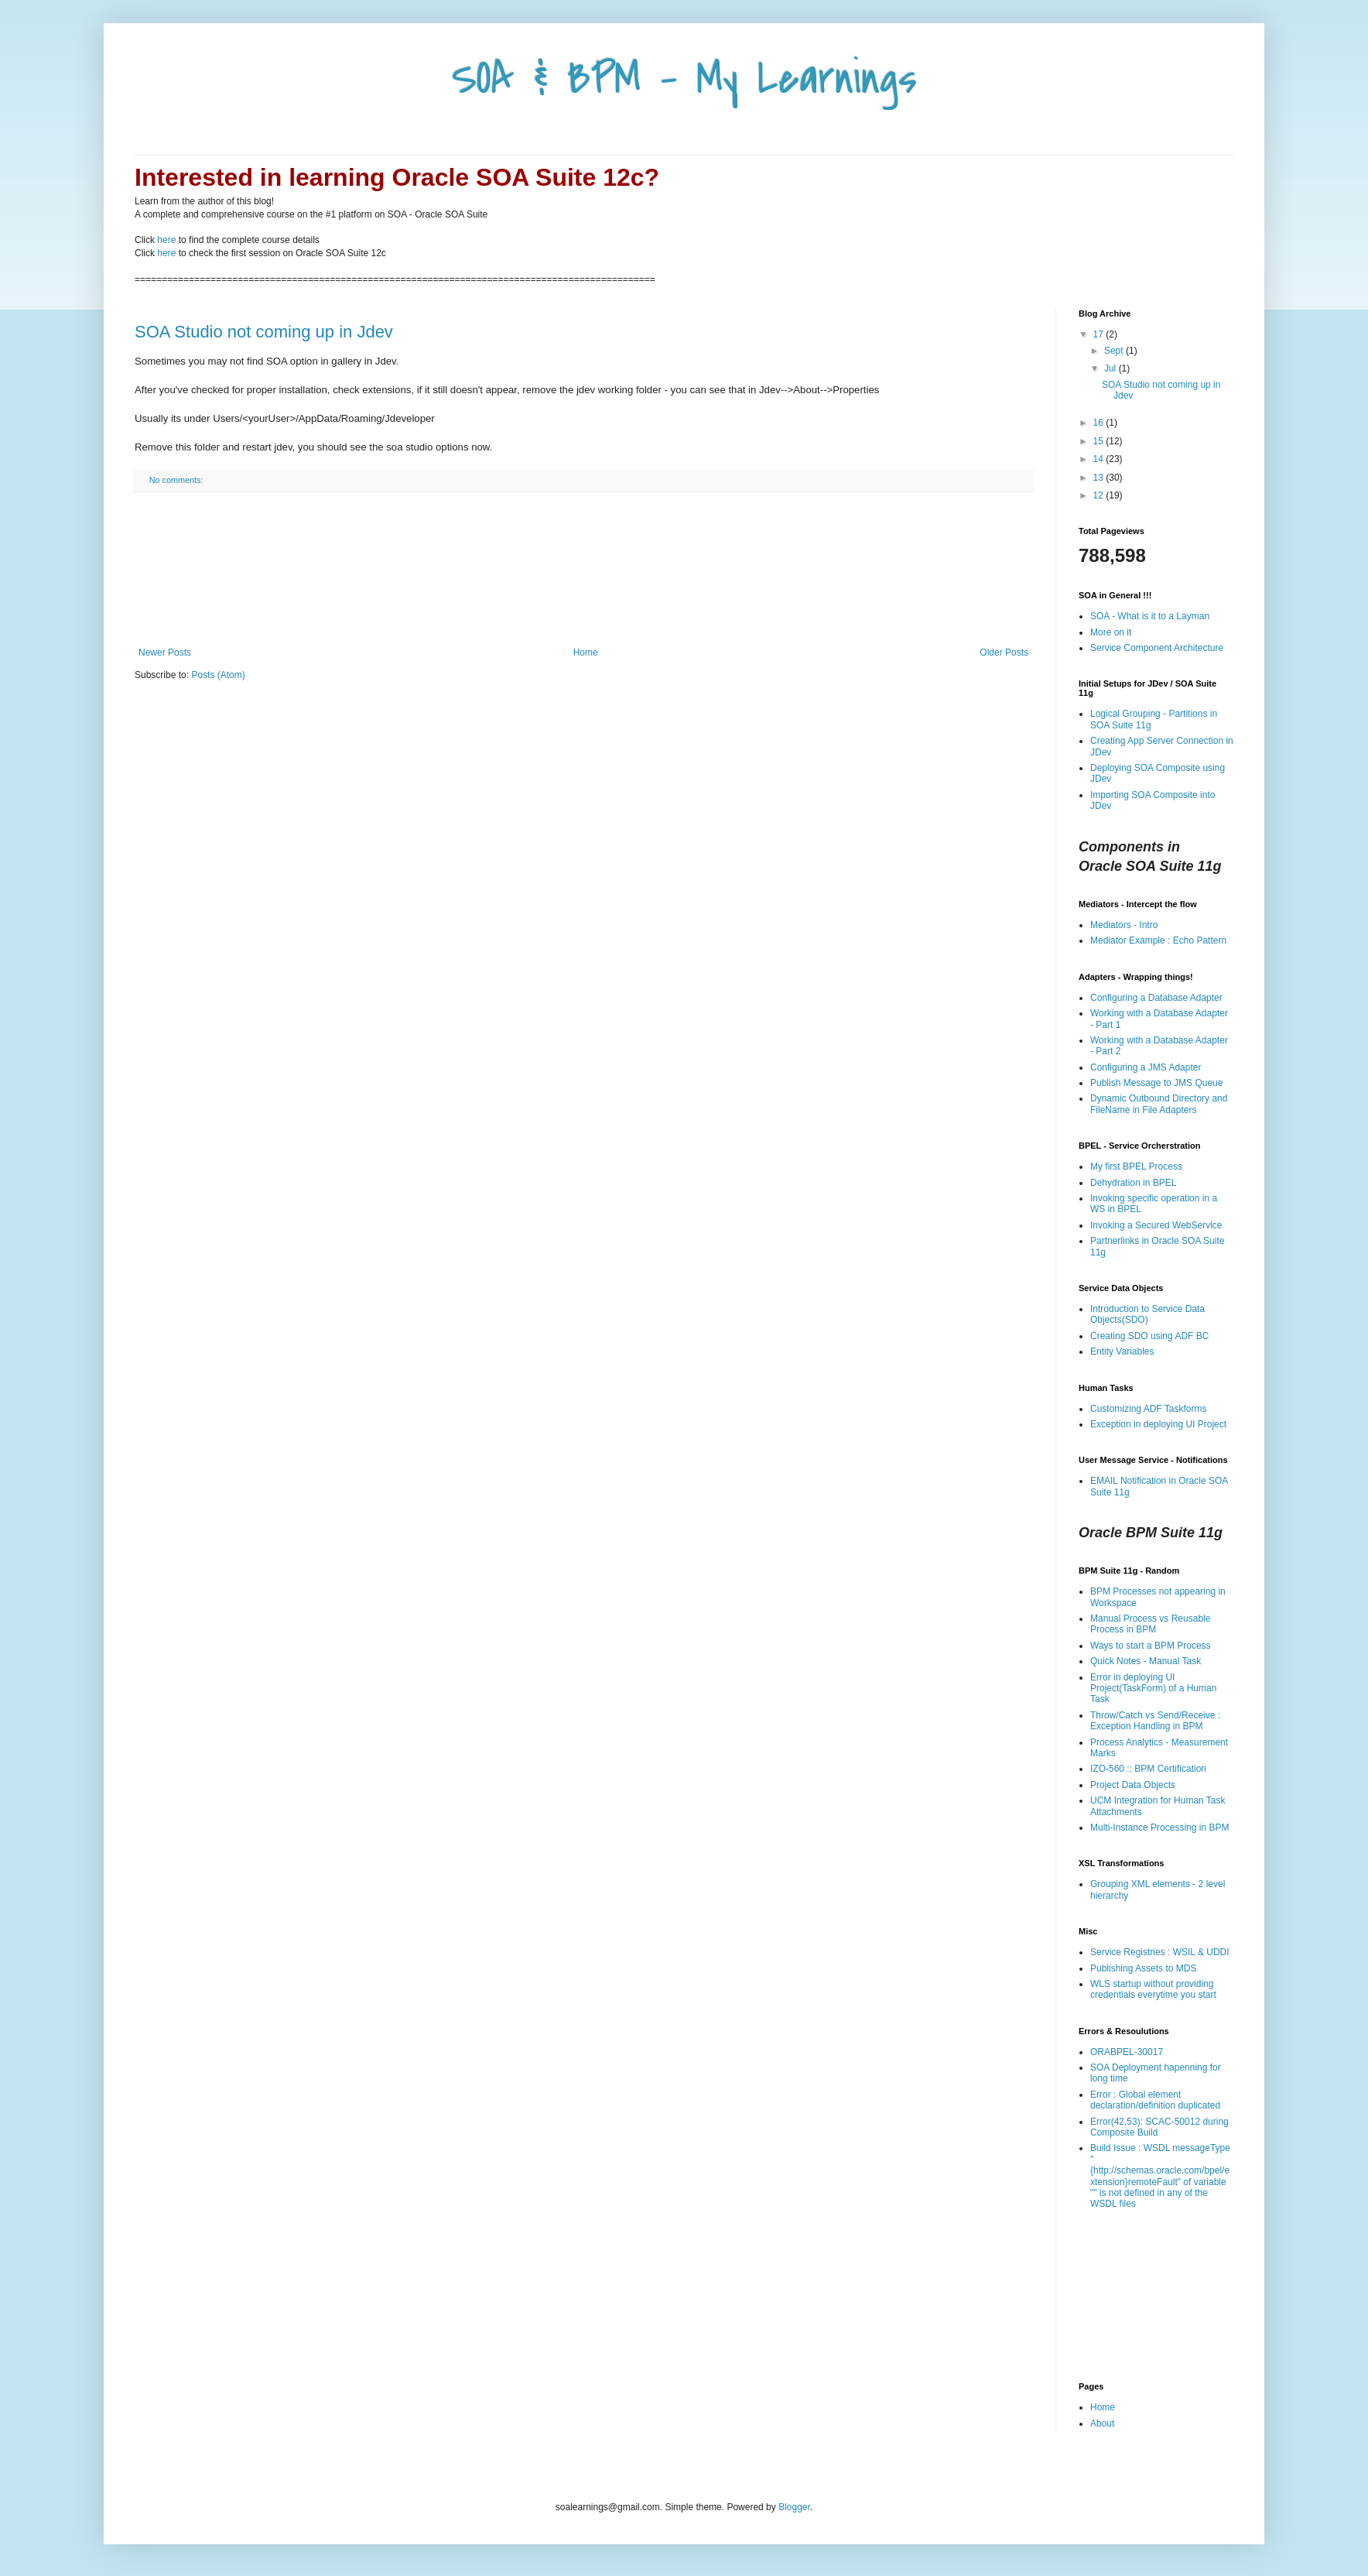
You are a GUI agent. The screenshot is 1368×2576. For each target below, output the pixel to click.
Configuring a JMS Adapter (1145, 1067)
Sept (1115, 350)
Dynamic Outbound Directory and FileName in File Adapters (1158, 1104)
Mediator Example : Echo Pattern (1158, 940)
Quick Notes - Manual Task (1145, 1661)
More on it (1110, 632)
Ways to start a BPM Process (1150, 1645)
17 (1099, 334)
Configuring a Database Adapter (1156, 997)
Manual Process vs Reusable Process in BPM (1150, 1624)
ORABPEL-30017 (1126, 2052)
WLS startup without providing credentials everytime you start (1153, 1989)
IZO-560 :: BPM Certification (1148, 1768)
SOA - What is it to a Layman (1149, 616)
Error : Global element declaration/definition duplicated (1155, 2100)
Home (585, 652)
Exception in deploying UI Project (1158, 1424)
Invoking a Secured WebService (1156, 1225)
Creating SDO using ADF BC (1149, 1336)
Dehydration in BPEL (1133, 1182)
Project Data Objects (1132, 1785)
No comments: (177, 480)
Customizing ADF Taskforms (1148, 1408)
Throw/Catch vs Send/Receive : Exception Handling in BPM (1155, 1721)
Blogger (794, 2507)
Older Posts (1004, 652)
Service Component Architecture (1156, 647)
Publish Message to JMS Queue (1156, 1082)
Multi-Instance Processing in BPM (1159, 1827)
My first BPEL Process (1136, 1166)
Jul (1111, 368)
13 (1099, 477)
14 (1099, 459)
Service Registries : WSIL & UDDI (1159, 1952)
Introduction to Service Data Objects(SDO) (1147, 1314)
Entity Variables (1122, 1351)
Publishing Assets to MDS (1143, 1968)
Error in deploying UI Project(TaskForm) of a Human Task (1153, 1688)
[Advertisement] (584, 570)
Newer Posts (165, 652)
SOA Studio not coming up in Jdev (264, 331)
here (166, 240)
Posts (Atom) (218, 675)
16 (1099, 422)
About (1102, 2423)
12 (1099, 495)
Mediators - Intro (1124, 925)
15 (1099, 441)
